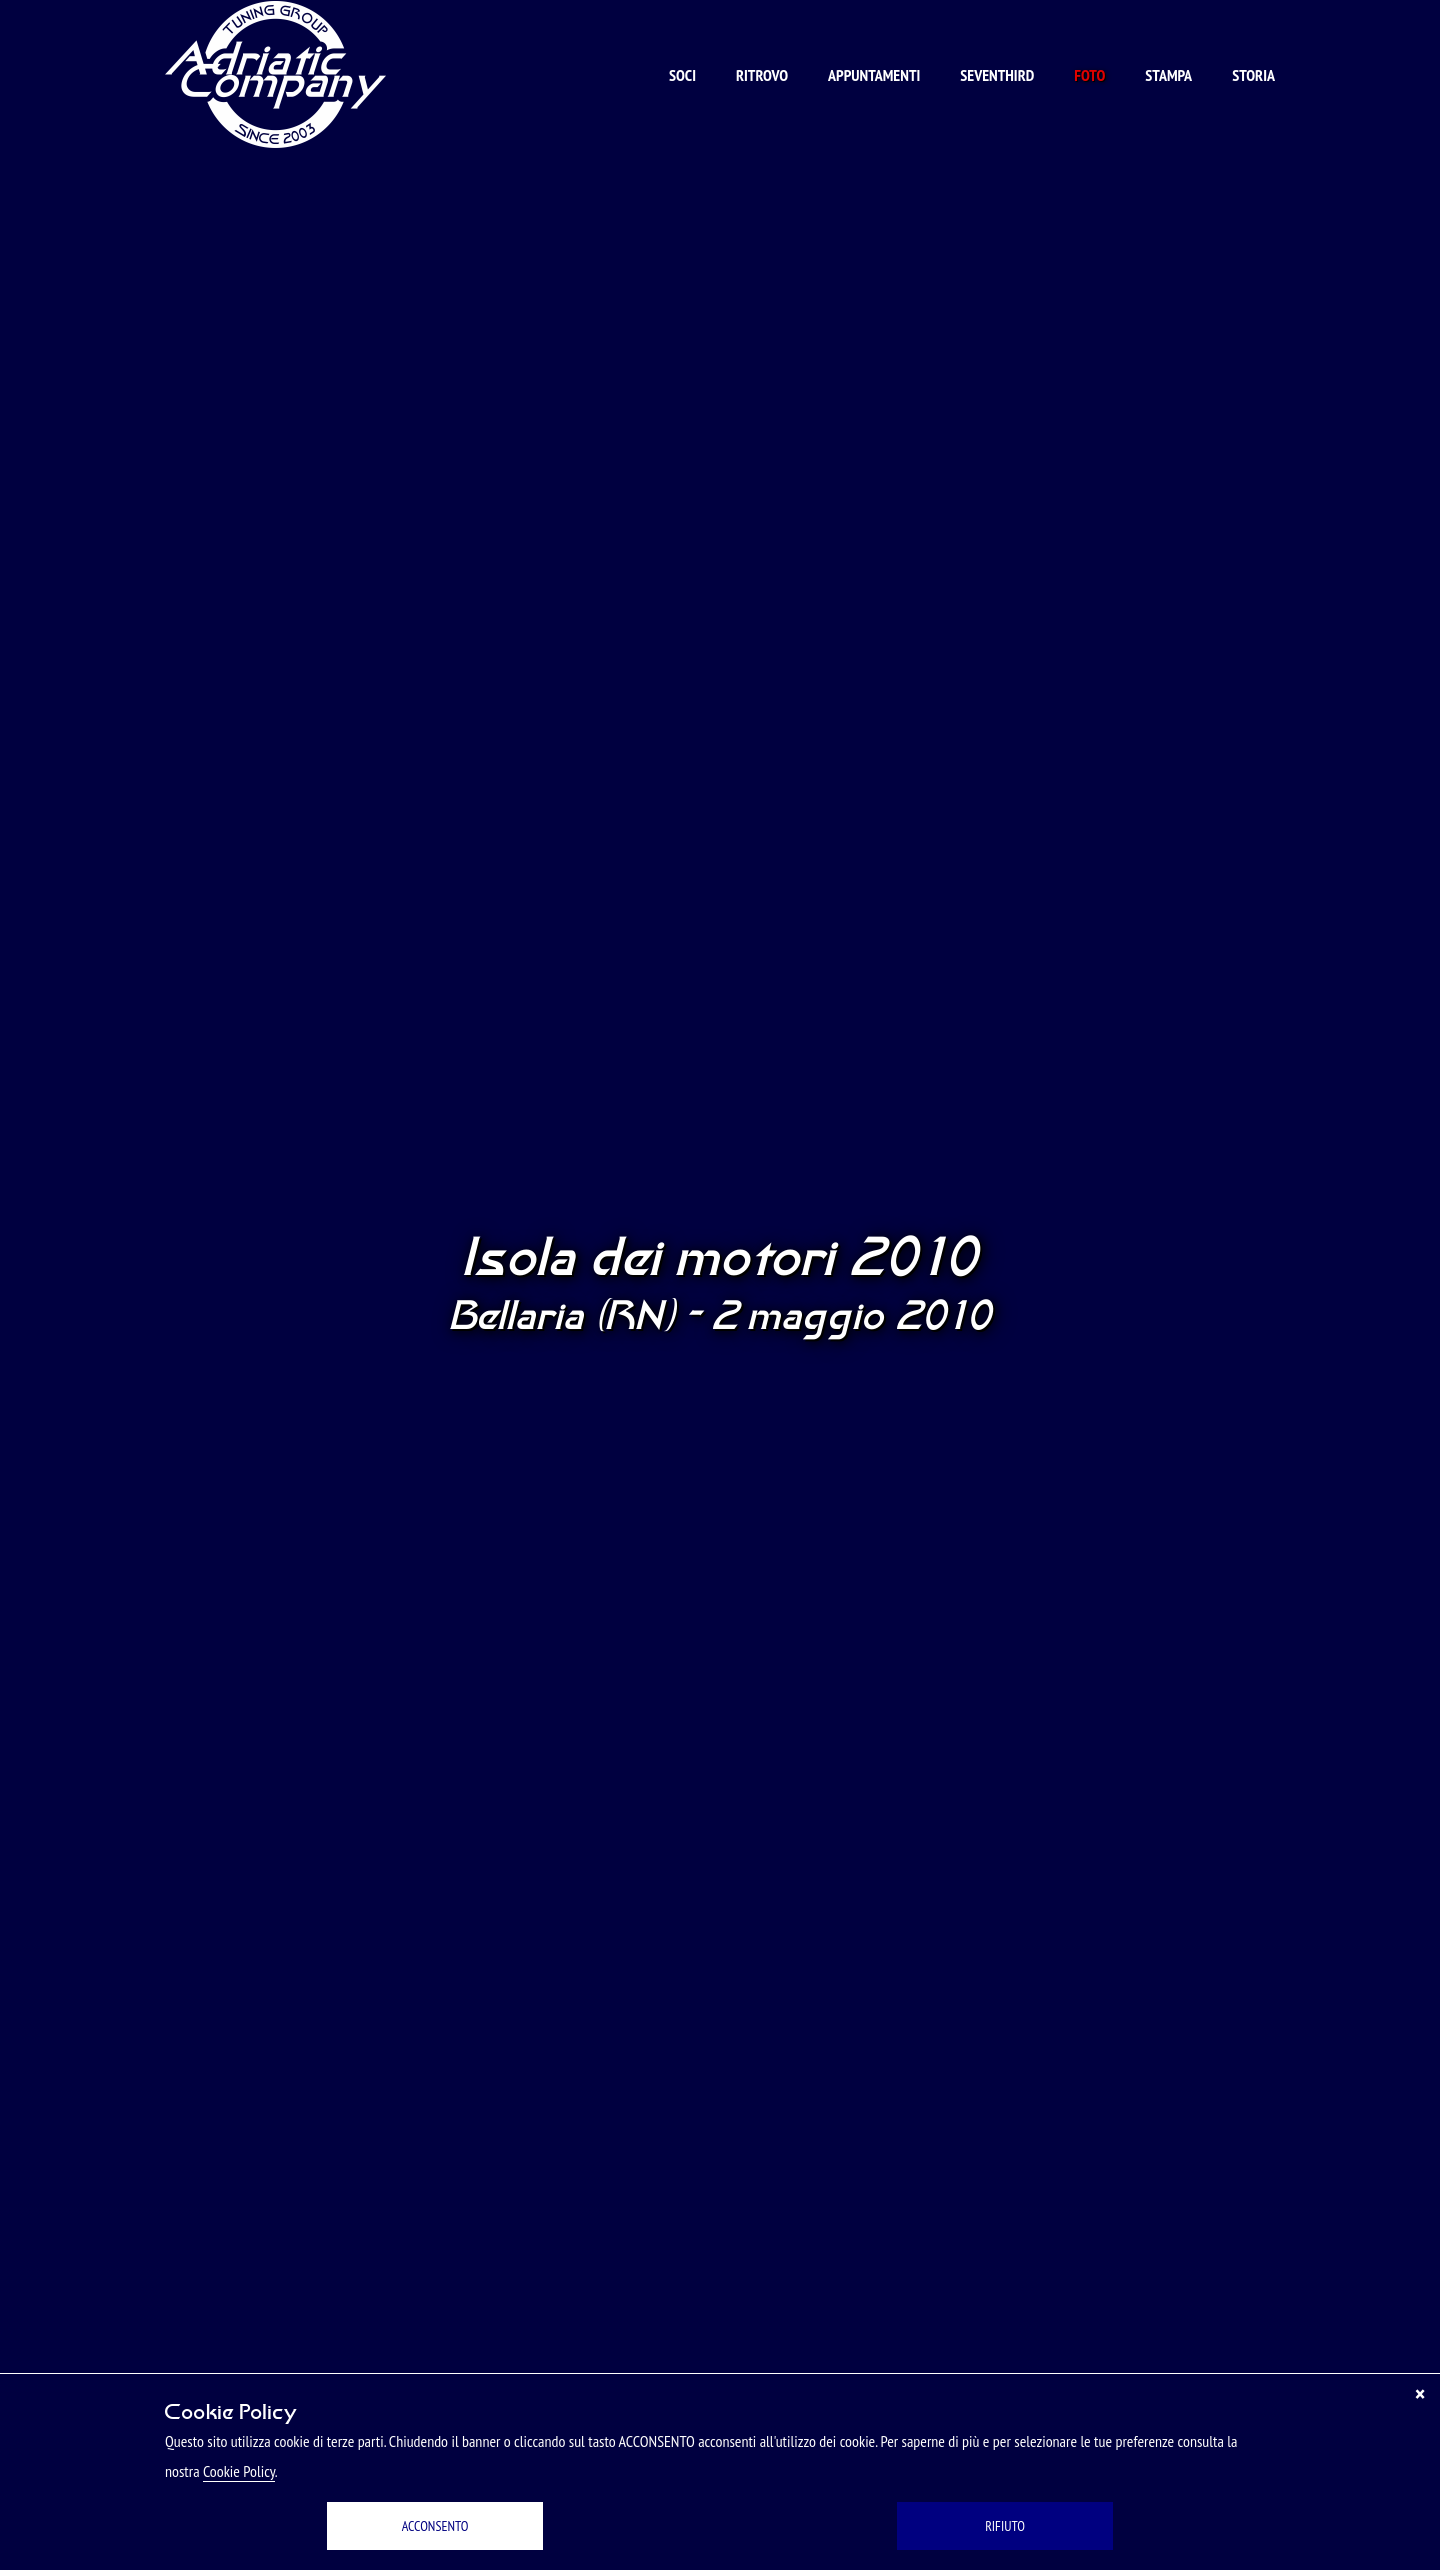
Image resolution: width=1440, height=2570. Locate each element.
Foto (1089, 75)
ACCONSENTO (435, 2526)
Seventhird (997, 75)
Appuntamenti (874, 75)
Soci (682, 75)
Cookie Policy (239, 2471)
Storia (1253, 75)
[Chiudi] (1420, 2394)
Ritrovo (762, 75)
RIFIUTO (1005, 2526)
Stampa (1168, 75)
